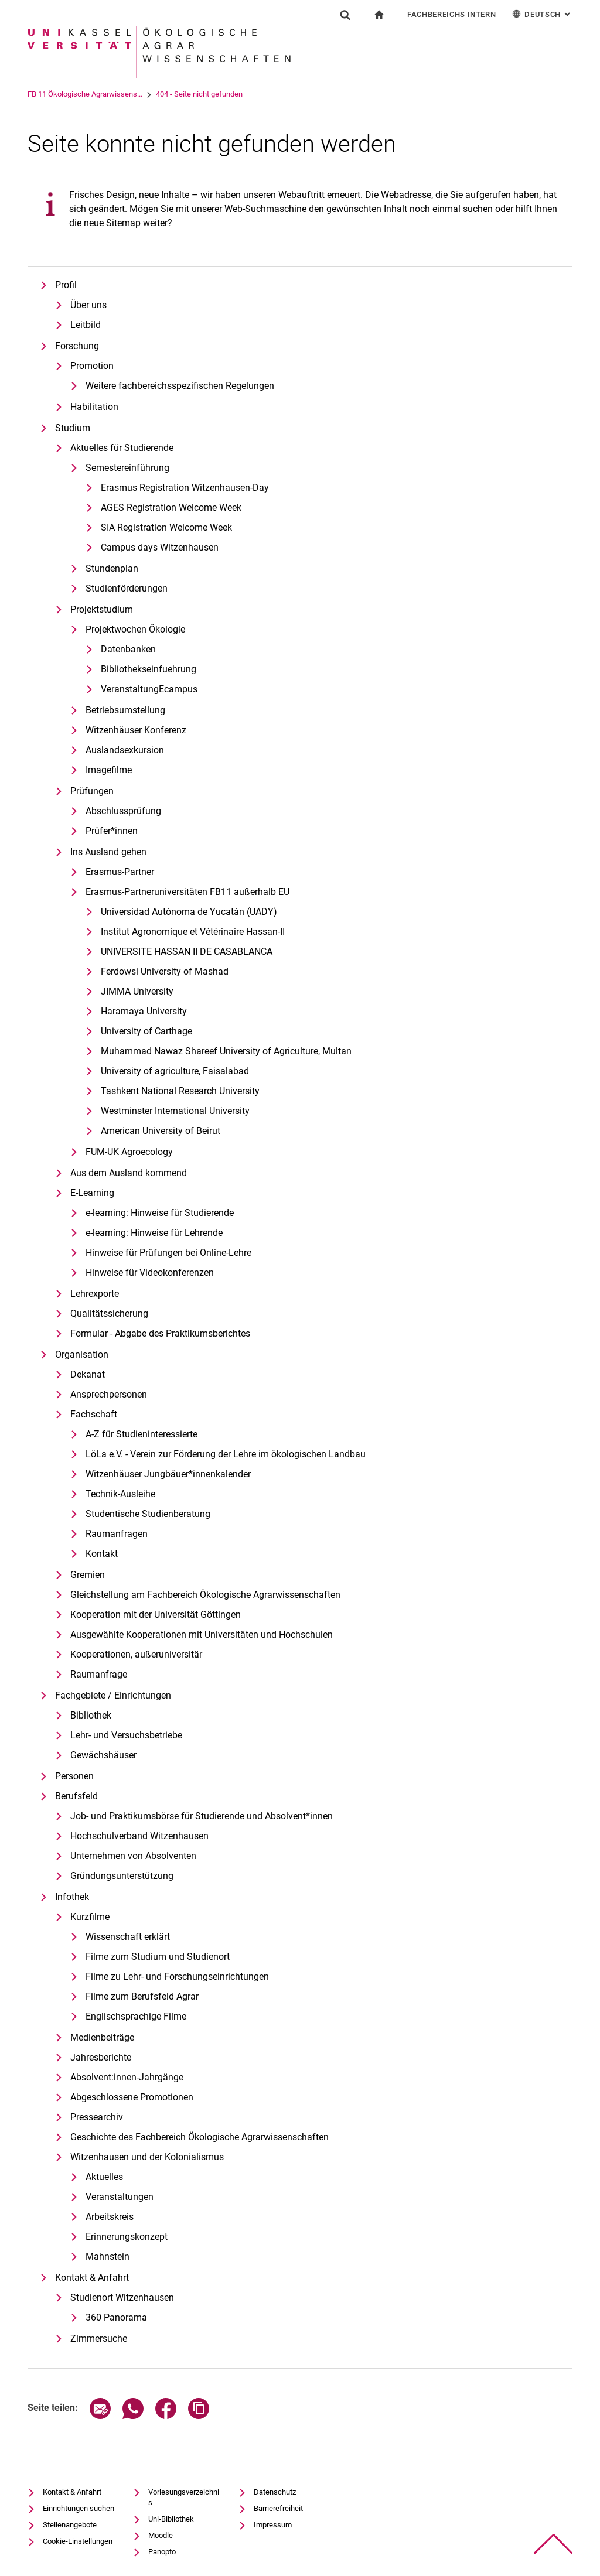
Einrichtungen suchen (78, 2508)
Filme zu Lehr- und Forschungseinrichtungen (177, 1976)
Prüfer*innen (112, 830)
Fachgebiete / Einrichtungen (113, 1695)
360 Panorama (116, 2317)
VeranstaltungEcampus (149, 689)
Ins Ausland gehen (108, 851)
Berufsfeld (76, 1796)
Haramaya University (144, 1011)
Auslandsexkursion (125, 750)
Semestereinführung (127, 467)
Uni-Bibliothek (171, 2518)
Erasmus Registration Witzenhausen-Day (185, 487)
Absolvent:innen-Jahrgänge (126, 2077)
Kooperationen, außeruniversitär (136, 1654)
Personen (74, 1776)
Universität (45, 94)
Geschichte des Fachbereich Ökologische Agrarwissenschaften (199, 2137)
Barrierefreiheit (278, 2508)
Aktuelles (104, 2176)
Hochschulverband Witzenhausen (139, 1836)
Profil (66, 285)
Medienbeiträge (102, 2037)
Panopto (162, 2551)
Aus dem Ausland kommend (128, 1172)
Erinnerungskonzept (127, 2236)
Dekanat (87, 1374)
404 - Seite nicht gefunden (247, 94)
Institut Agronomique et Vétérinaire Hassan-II (193, 931)
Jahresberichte (100, 2057)
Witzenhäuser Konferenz (136, 730)
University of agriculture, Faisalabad (175, 1071)
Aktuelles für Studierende (121, 447)
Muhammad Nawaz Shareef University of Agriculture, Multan (226, 1051)
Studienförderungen (127, 588)
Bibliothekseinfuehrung (148, 669)
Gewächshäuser (103, 1755)
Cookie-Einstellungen (77, 2541)
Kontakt (102, 1553)
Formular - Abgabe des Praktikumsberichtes (160, 1333)
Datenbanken (128, 649)
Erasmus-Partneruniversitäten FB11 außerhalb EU (187, 891)
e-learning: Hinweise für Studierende (160, 1212)
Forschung (77, 345)
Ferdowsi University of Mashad (165, 971)
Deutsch (542, 14)
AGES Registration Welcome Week (171, 507)
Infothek (72, 1896)
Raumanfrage (98, 1674)
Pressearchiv (96, 2117)
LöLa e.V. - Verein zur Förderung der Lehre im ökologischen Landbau (226, 1454)
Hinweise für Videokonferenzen (150, 1272)
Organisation (81, 1354)
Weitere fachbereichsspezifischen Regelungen (180, 385)
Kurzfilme (90, 1916)
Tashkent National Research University (180, 1090)
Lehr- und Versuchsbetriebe (126, 1735)
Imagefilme (109, 769)
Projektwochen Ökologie (135, 629)
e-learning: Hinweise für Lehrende (154, 1232)
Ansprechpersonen (108, 1394)
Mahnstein (107, 2256)
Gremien (87, 1574)
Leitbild (85, 324)
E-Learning (92, 1192)
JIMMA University (137, 991)
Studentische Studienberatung (148, 1513)
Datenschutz (275, 2492)
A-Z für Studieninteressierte (141, 1434)
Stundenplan (112, 568)
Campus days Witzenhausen (160, 547)
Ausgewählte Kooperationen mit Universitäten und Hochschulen (201, 1634)
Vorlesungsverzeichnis (183, 2497)
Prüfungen (92, 791)
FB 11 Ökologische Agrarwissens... (133, 94)
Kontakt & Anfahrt (92, 2277)
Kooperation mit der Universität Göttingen (155, 1614)
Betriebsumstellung (125, 710)
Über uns (88, 304)
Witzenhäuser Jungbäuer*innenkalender (168, 1474)
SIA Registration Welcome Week (166, 527)
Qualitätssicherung (109, 1313)
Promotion (92, 365)
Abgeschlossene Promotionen (131, 2097)
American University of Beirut (160, 1130)
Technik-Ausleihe (120, 1493)
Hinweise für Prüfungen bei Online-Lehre (168, 1252)
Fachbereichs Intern (451, 14)
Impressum (273, 2524)
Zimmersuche (98, 2338)
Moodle (160, 2535)
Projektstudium (101, 609)
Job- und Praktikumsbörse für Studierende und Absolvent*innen (201, 1816)
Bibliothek (90, 1715)
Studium (72, 427)
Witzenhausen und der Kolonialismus (147, 2156)
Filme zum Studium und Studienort (158, 1956)
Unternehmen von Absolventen (133, 1855)
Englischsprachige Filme (136, 2016)
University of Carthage (146, 1031)
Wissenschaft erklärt (128, 1936)
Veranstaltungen (120, 2196)
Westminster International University (175, 1110)
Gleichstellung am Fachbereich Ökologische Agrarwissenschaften (205, 1594)
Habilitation (94, 406)
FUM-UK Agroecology (129, 1151)
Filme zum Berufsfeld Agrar (142, 1996)
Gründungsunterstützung (121, 1875)
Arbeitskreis (110, 2216)
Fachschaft (93, 1414)
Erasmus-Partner (120, 871)
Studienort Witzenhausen (122, 2297)
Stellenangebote (70, 2524)
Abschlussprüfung (123, 810)
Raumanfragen (117, 1533)
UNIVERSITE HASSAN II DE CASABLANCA (186, 951)
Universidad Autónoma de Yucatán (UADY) (189, 911)
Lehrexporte (94, 1293)
